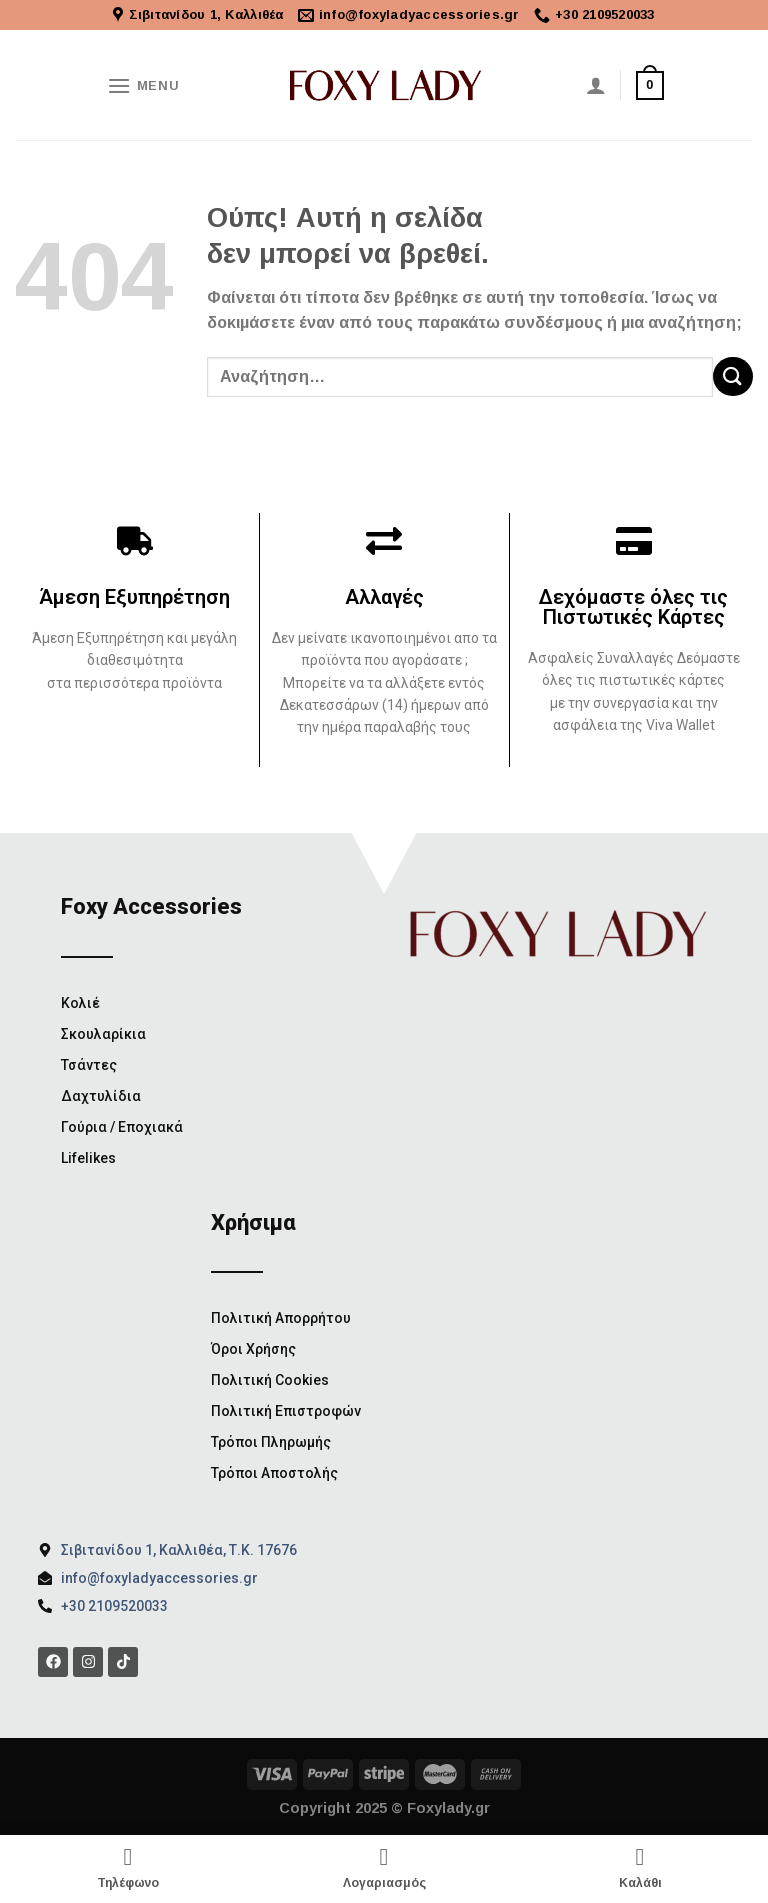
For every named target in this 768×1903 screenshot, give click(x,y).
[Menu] (143, 85)
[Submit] (733, 376)
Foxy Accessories (151, 906)
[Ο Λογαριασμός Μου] (596, 85)
